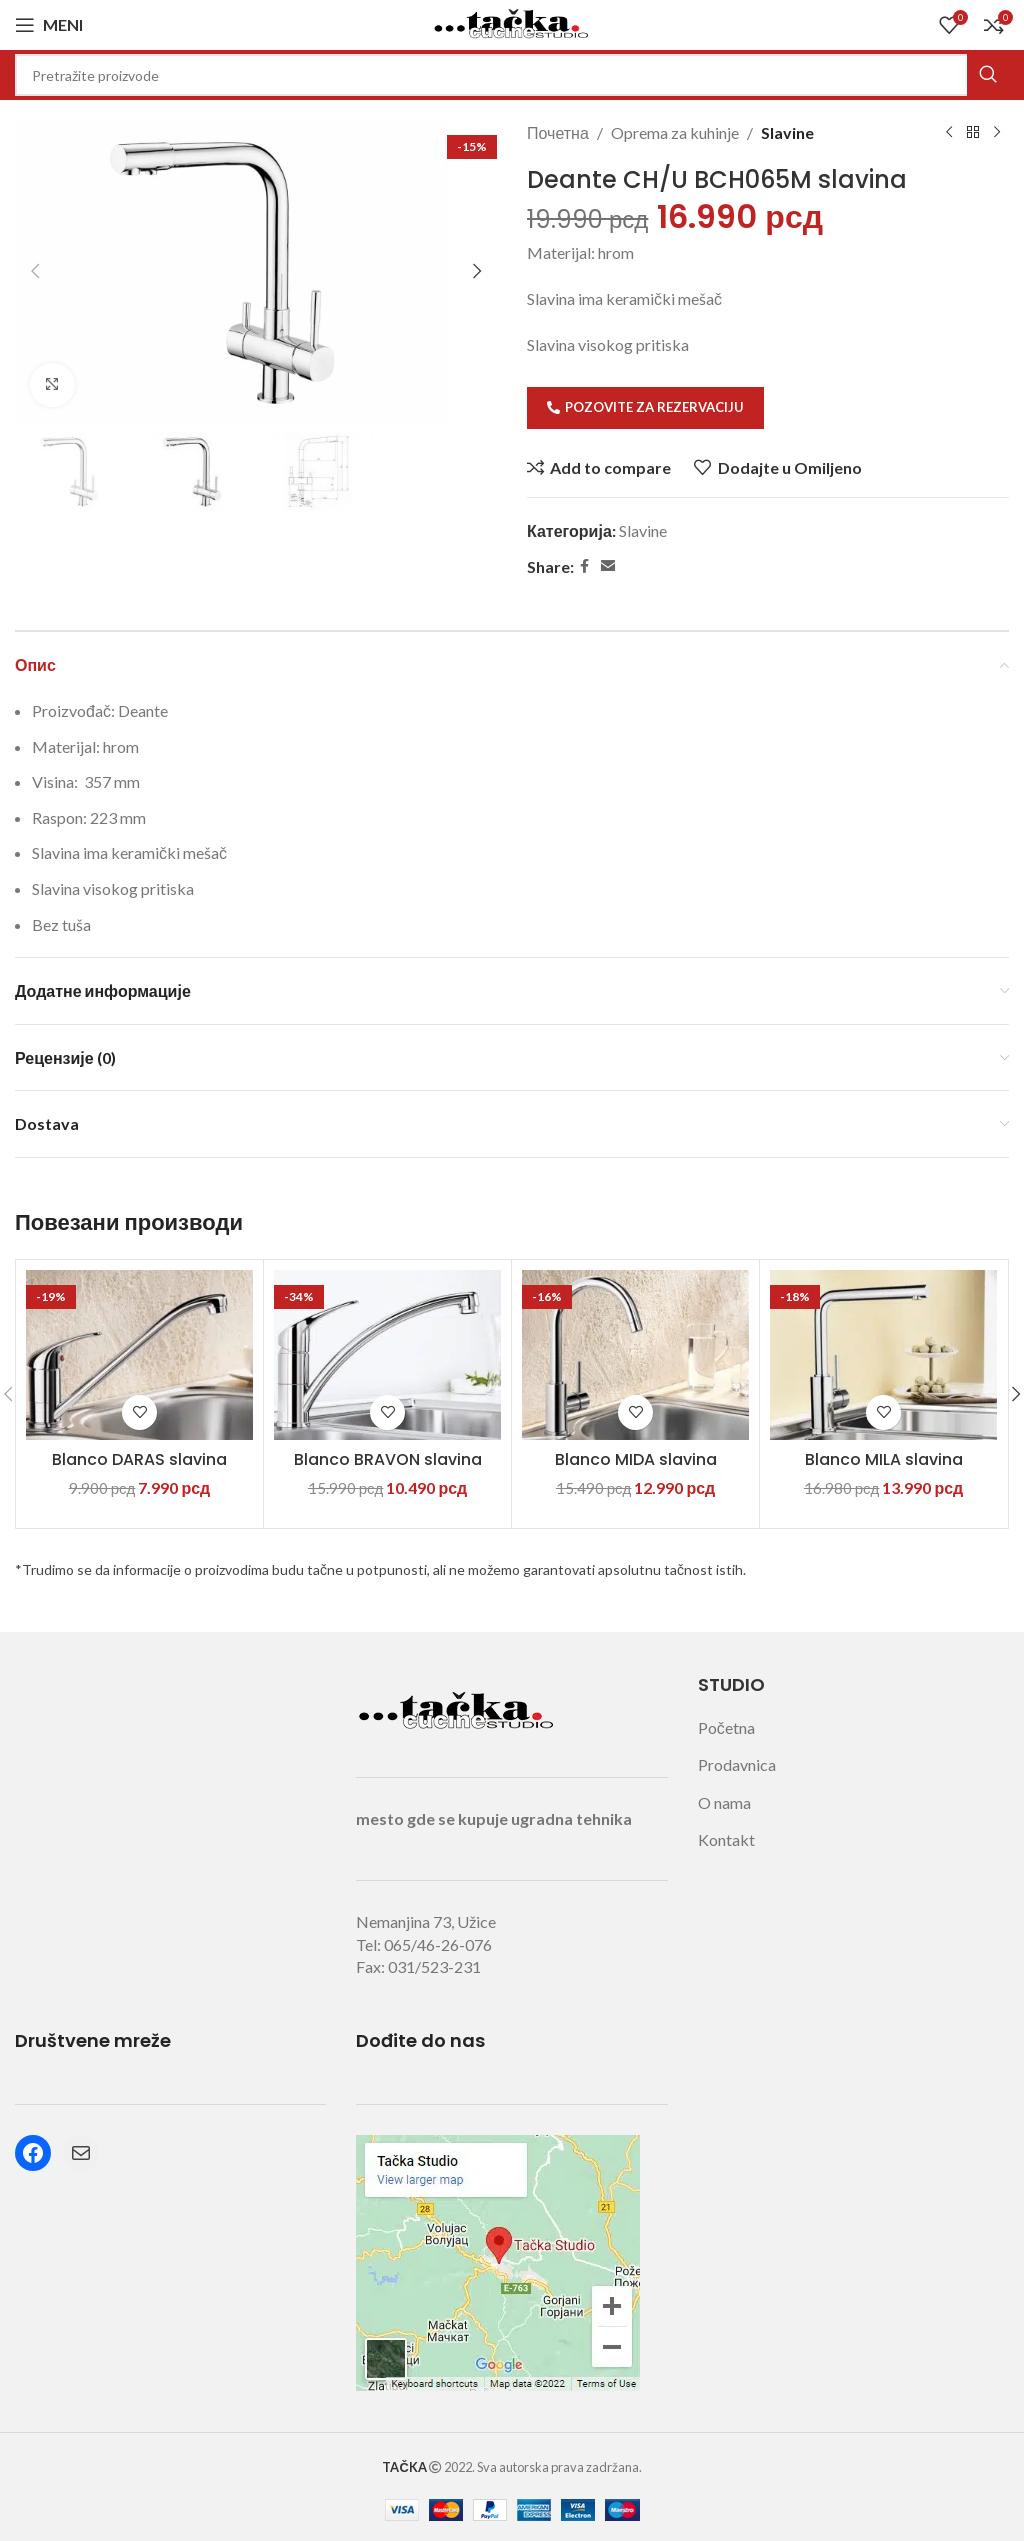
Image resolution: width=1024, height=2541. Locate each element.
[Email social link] (608, 566)
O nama (724, 1802)
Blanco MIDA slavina (636, 1459)
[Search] (512, 75)
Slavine (787, 132)
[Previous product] (949, 133)
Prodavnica (737, 1764)
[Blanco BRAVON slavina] (387, 1355)
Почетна (558, 132)
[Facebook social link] (584, 566)
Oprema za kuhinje (675, 132)
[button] (35, 271)
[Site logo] (512, 22)
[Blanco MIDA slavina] (635, 1355)
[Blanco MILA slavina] (883, 1355)
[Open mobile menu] (49, 25)
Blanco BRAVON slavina (388, 1459)
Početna (726, 1727)
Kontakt (726, 1839)
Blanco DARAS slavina (139, 1459)
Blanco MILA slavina (884, 1459)
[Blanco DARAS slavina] (139, 1355)
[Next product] (997, 133)
